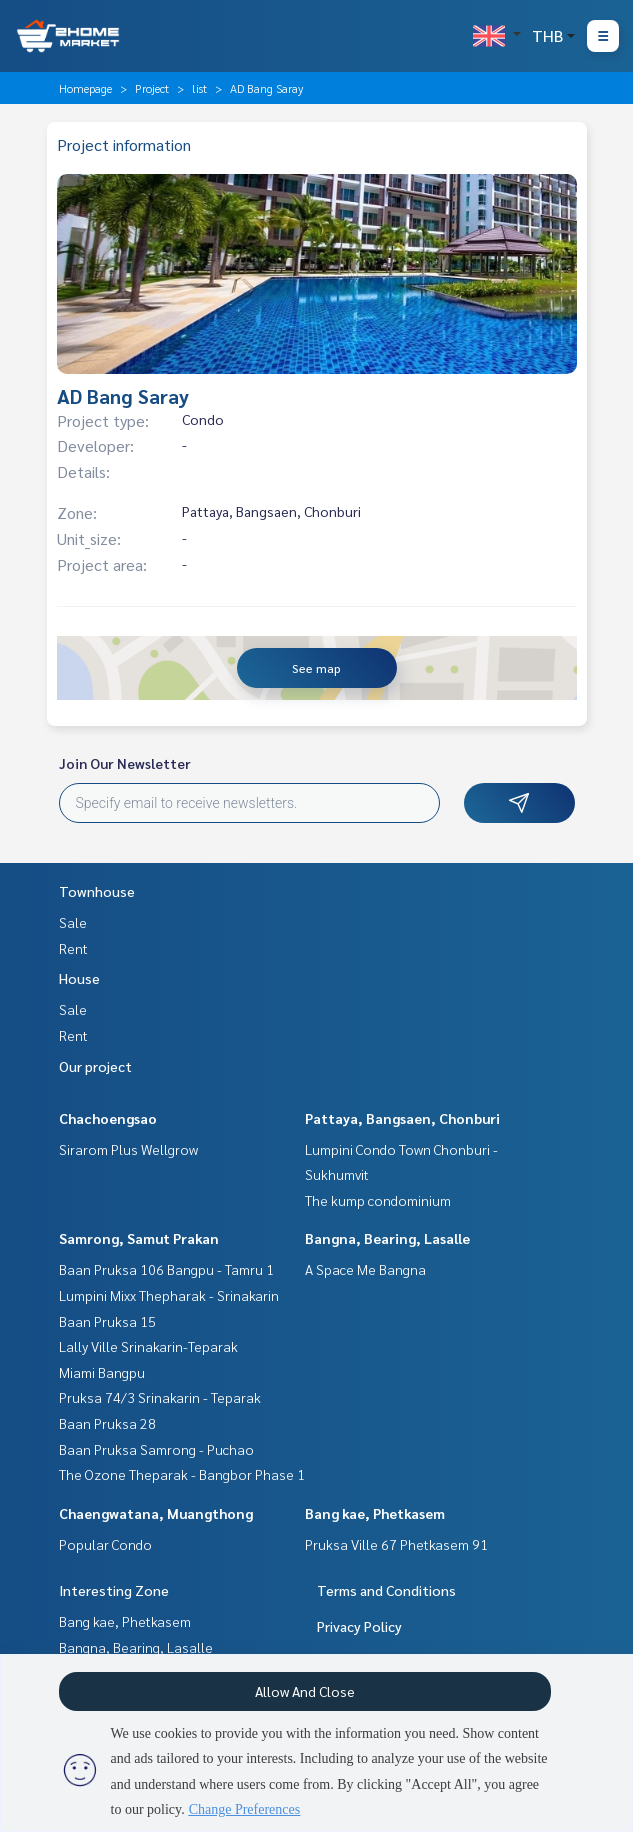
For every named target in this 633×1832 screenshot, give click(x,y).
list (199, 88)
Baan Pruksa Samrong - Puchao (156, 1449)
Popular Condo (105, 1544)
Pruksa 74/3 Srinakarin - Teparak (160, 1397)
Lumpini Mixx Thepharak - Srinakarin (169, 1295)
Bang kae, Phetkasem (375, 1513)
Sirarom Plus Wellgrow (128, 1149)
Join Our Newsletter (125, 763)
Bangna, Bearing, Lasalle (387, 1238)
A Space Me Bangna (365, 1269)
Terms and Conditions (386, 1590)
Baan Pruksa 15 (107, 1321)
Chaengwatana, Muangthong (156, 1513)
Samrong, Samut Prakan (139, 1238)
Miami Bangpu (102, 1372)
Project (152, 88)
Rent (73, 948)
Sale (73, 922)
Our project (95, 1066)
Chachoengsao (108, 1118)
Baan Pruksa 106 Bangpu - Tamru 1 (166, 1269)
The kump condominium (378, 1200)
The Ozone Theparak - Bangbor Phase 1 (182, 1474)
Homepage (85, 88)
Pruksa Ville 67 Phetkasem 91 (396, 1544)
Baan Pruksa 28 (107, 1423)
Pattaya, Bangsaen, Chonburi (402, 1118)
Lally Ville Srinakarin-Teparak (148, 1346)
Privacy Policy (359, 1626)
